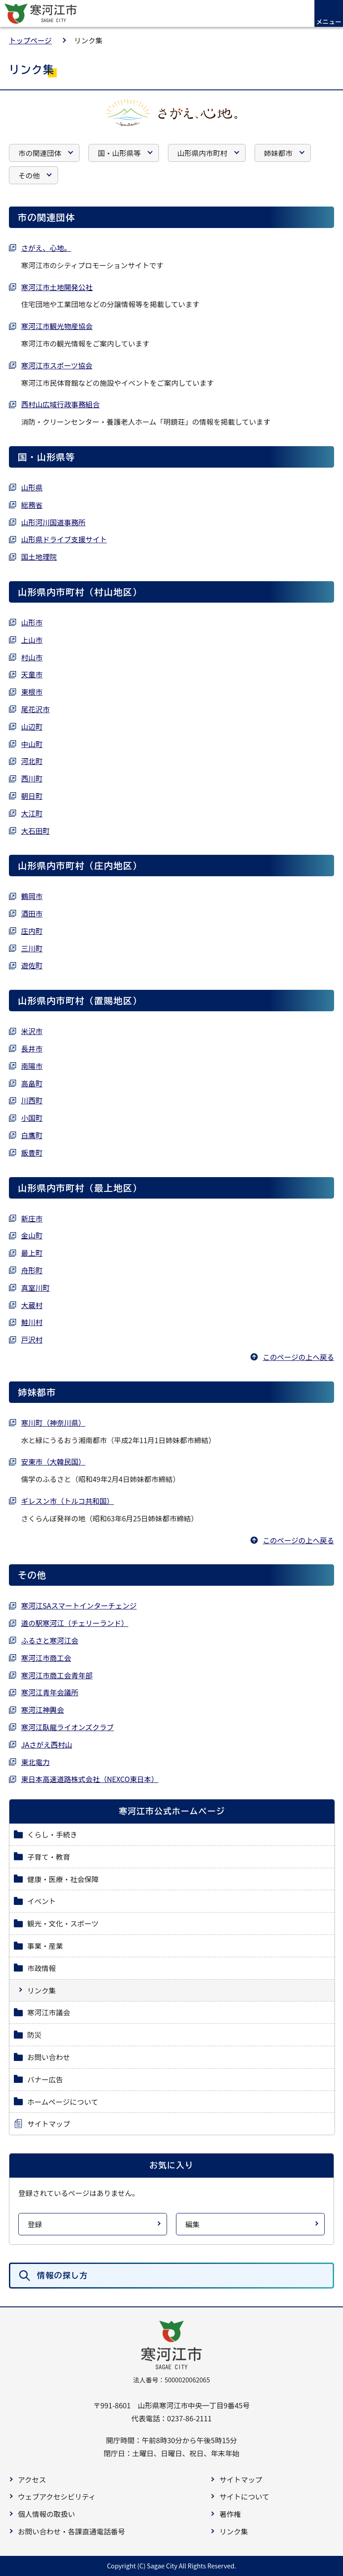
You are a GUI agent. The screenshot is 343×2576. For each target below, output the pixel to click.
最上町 (31, 1252)
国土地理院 (39, 556)
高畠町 (31, 1083)
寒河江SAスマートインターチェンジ (79, 1605)
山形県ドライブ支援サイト (64, 539)
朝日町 (31, 795)
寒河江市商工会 (46, 1657)
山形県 (31, 487)
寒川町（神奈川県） (53, 1422)
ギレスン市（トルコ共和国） (67, 1500)
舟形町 (31, 1270)
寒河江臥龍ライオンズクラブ (67, 1727)
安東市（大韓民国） (53, 1461)
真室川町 (35, 1287)
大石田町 (35, 830)
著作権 (230, 2513)
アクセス (32, 2479)
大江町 (31, 813)
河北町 (31, 761)
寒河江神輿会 (42, 1709)
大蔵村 (31, 1305)
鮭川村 (31, 1322)
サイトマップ (240, 2479)
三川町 (31, 948)
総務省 (31, 504)
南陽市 (31, 1065)
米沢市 (31, 1031)
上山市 (31, 639)
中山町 (31, 744)
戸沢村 (31, 1339)
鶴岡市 (31, 896)
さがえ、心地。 (46, 247)
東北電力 (35, 1762)
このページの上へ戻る (298, 1356)
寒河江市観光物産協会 (56, 326)
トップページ (30, 40)
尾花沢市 (35, 709)
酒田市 (31, 913)
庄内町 (31, 930)
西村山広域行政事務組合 (60, 404)
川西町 (31, 1100)
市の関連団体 (39, 153)
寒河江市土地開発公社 (56, 287)
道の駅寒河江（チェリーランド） (74, 1622)
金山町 (31, 1235)
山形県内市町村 (202, 153)
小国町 (31, 1117)
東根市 (31, 691)
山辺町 (31, 726)
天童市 (31, 674)
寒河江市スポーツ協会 (56, 365)
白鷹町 (31, 1135)
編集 (192, 2224)
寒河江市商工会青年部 (56, 1675)
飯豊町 (31, 1152)
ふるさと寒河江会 (49, 1640)
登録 (35, 2224)
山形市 (31, 622)
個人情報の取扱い (46, 2513)
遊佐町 (31, 965)
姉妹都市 (278, 153)
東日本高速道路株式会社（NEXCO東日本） (89, 1779)
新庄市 (31, 1218)
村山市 (31, 657)
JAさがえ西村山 (46, 1744)
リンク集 (233, 2531)
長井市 (31, 1048)
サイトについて (244, 2496)
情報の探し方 (62, 2275)
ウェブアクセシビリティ (57, 2496)
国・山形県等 (119, 153)
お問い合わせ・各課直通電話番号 (71, 2531)
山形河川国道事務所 (53, 522)
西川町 (31, 778)
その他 (29, 175)
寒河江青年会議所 (49, 1692)
